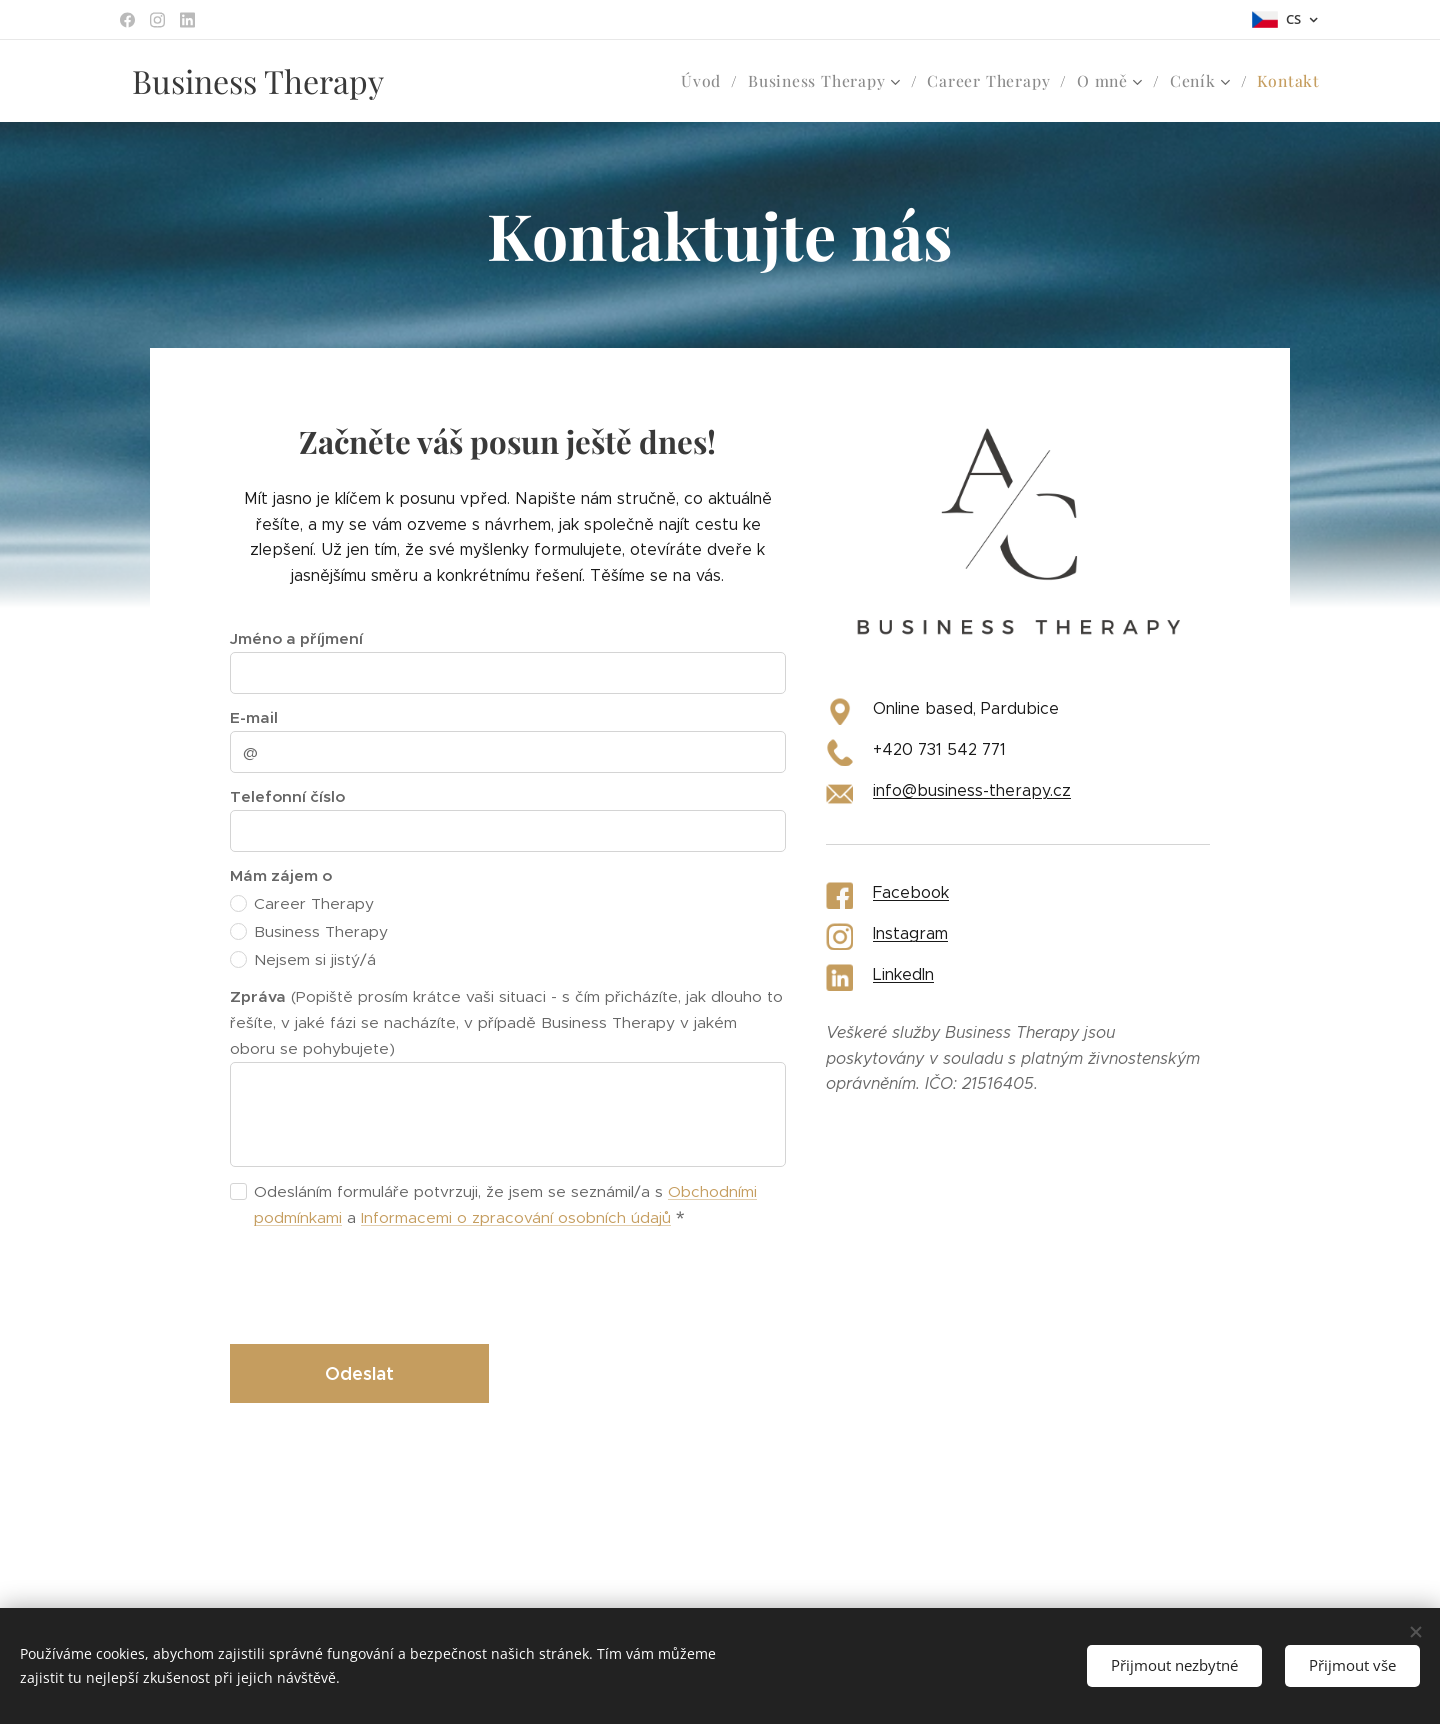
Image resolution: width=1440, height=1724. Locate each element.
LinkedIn (903, 974)
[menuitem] (715, 81)
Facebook (911, 892)
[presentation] (382, 1285)
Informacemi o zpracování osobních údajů (516, 1217)
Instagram (910, 933)
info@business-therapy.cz (972, 790)
